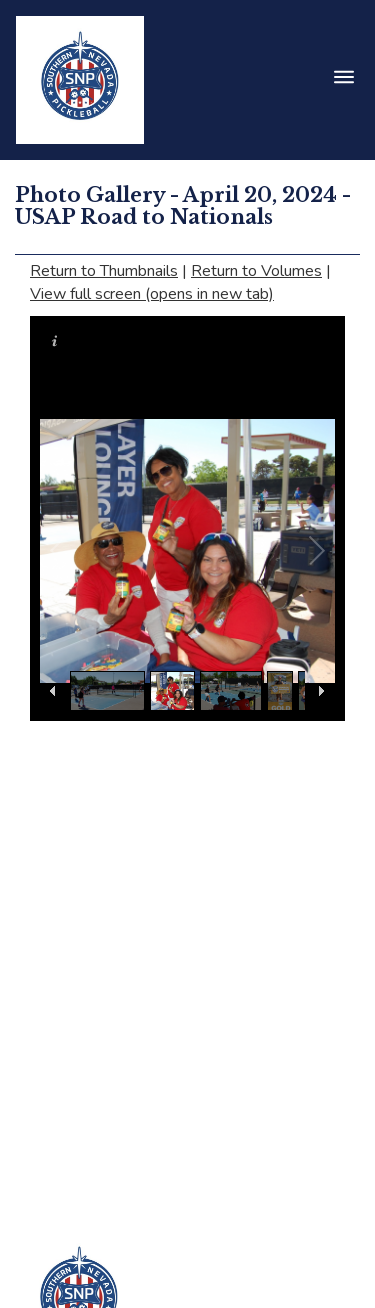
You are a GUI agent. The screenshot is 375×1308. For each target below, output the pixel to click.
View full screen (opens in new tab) (152, 294)
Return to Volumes (256, 271)
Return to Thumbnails (104, 271)
